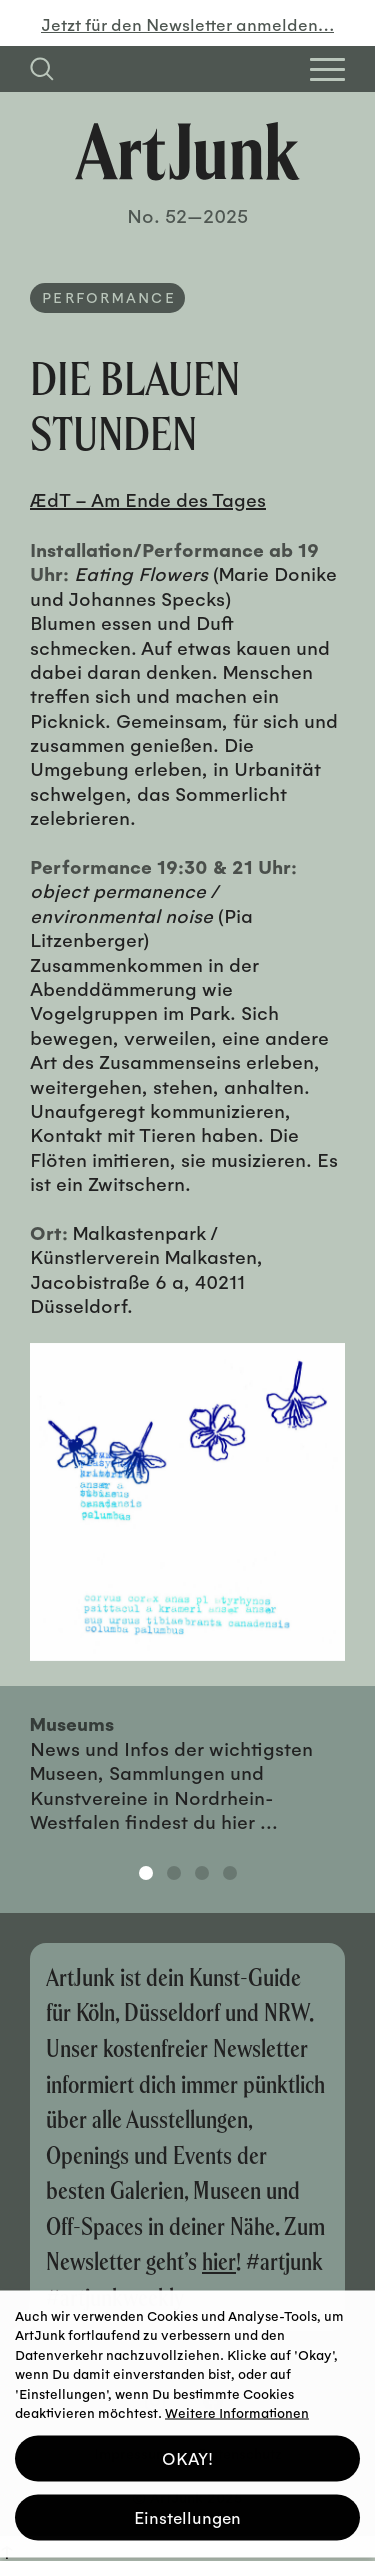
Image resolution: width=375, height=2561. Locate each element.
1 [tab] (146, 1873)
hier (219, 2260)
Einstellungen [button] (187, 2508)
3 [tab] (202, 1873)
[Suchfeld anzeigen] (42, 69)
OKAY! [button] (187, 2449)
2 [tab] (174, 1873)
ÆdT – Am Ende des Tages (148, 499)
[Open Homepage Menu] (327, 69)
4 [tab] (230, 1873)
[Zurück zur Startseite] (187, 151)
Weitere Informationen (237, 2403)
